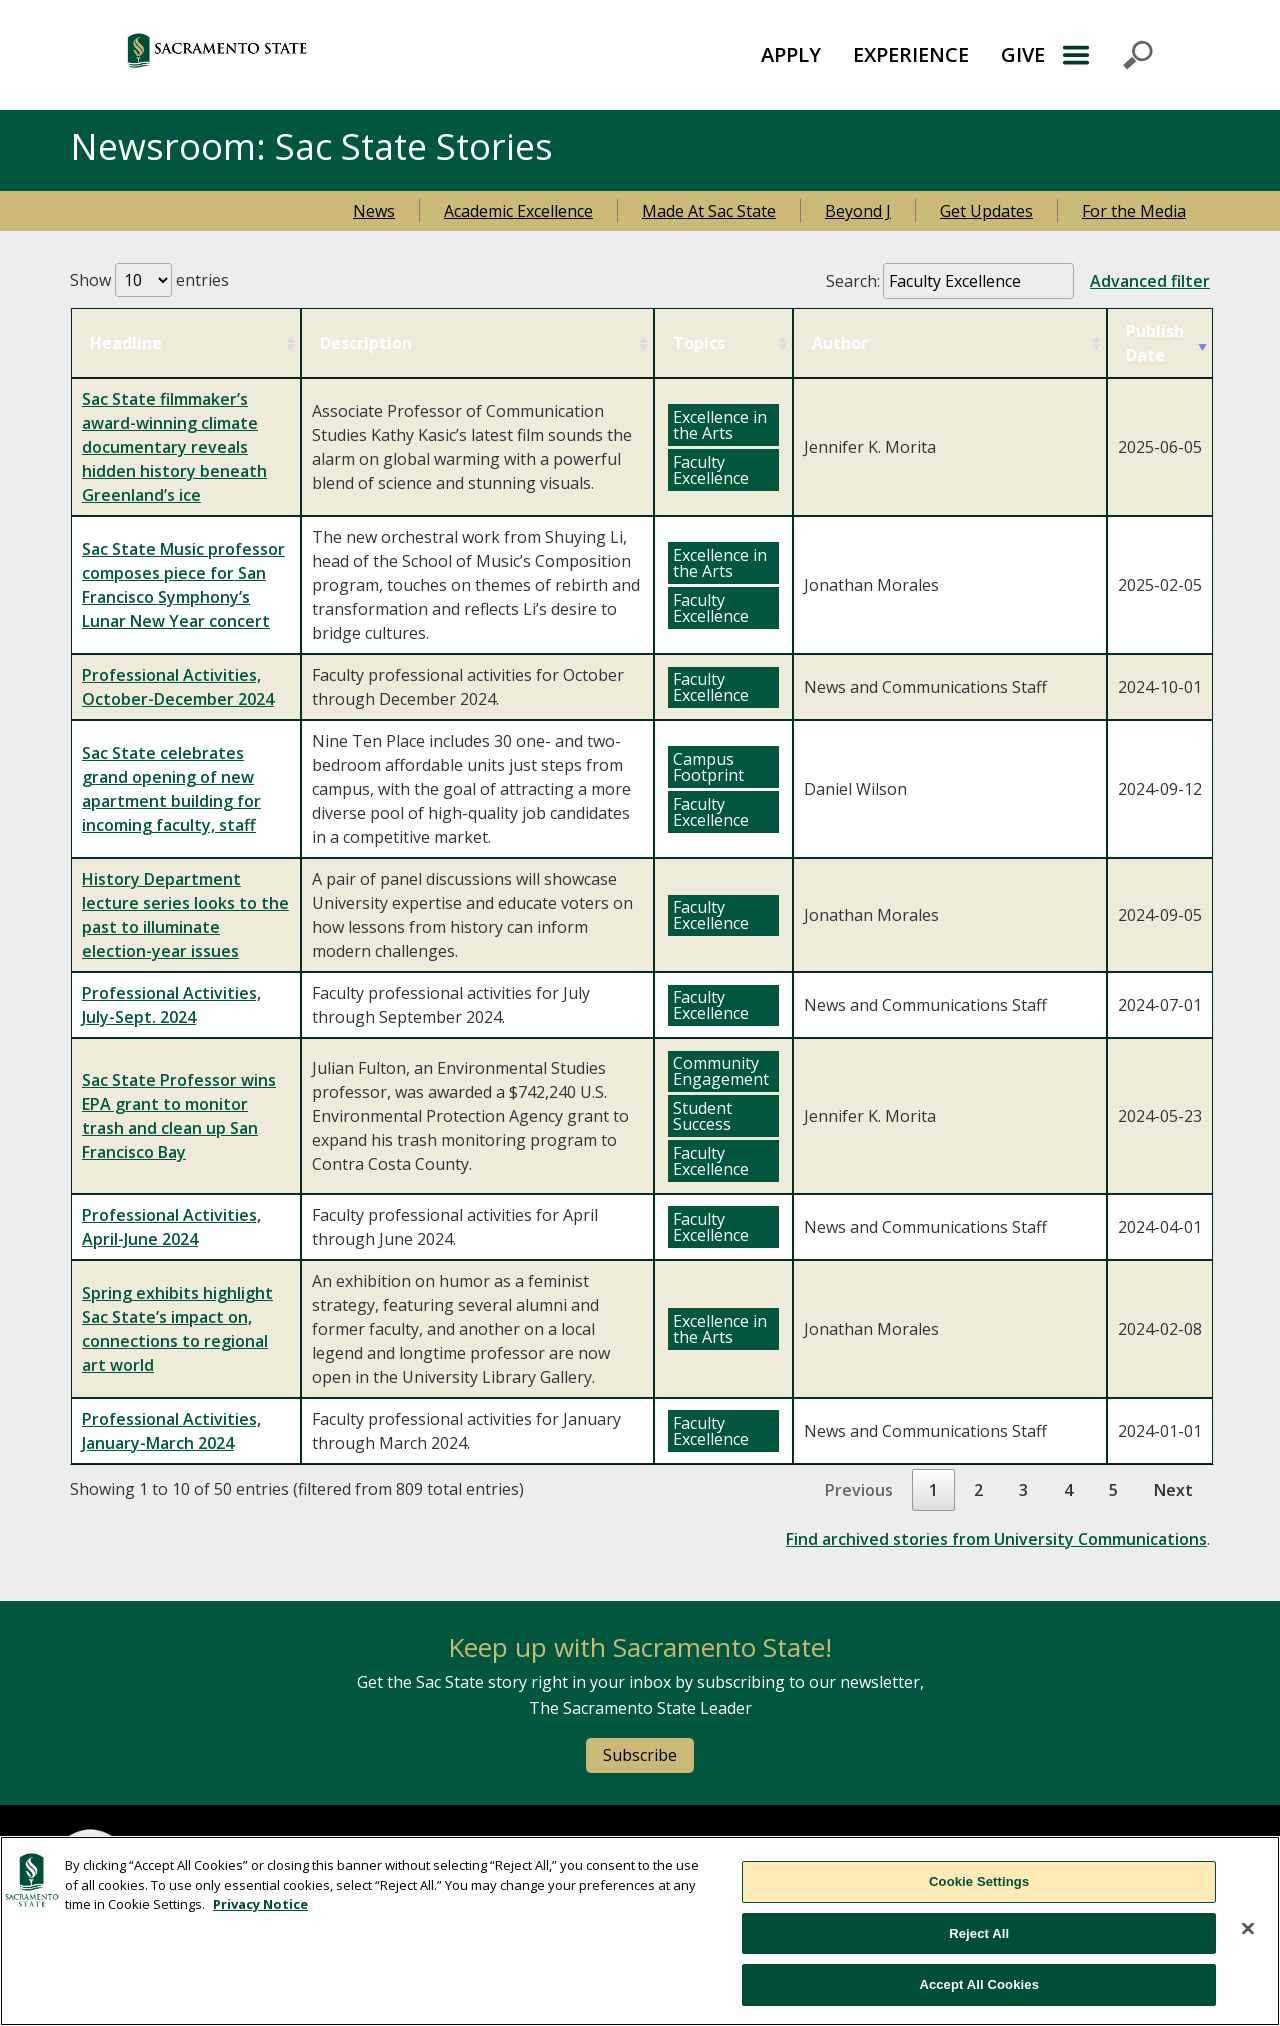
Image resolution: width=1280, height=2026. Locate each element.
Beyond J (858, 211)
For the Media (1134, 211)
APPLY (791, 54)
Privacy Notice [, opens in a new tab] (260, 1904)
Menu (1107, 55)
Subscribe (640, 1755)
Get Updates (986, 211)
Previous (859, 1490)
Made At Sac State (709, 211)
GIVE (1023, 54)
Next (1173, 1490)
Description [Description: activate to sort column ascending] (366, 343)
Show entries (149, 280)
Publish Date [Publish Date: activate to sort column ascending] (1155, 343)
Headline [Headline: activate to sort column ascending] (126, 343)
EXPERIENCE (911, 54)
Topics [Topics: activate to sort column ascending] (699, 343)
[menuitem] (791, 55)
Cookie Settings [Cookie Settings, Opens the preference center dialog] (979, 1881)
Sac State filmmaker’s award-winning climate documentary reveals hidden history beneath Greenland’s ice (174, 447)
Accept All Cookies (979, 1984)
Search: (1018, 281)
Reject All (979, 1933)
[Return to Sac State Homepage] (306, 55)
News (374, 211)
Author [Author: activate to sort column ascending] (840, 343)
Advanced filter (1150, 281)
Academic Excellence (518, 211)
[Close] (1248, 1929)
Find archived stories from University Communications (996, 1539)
